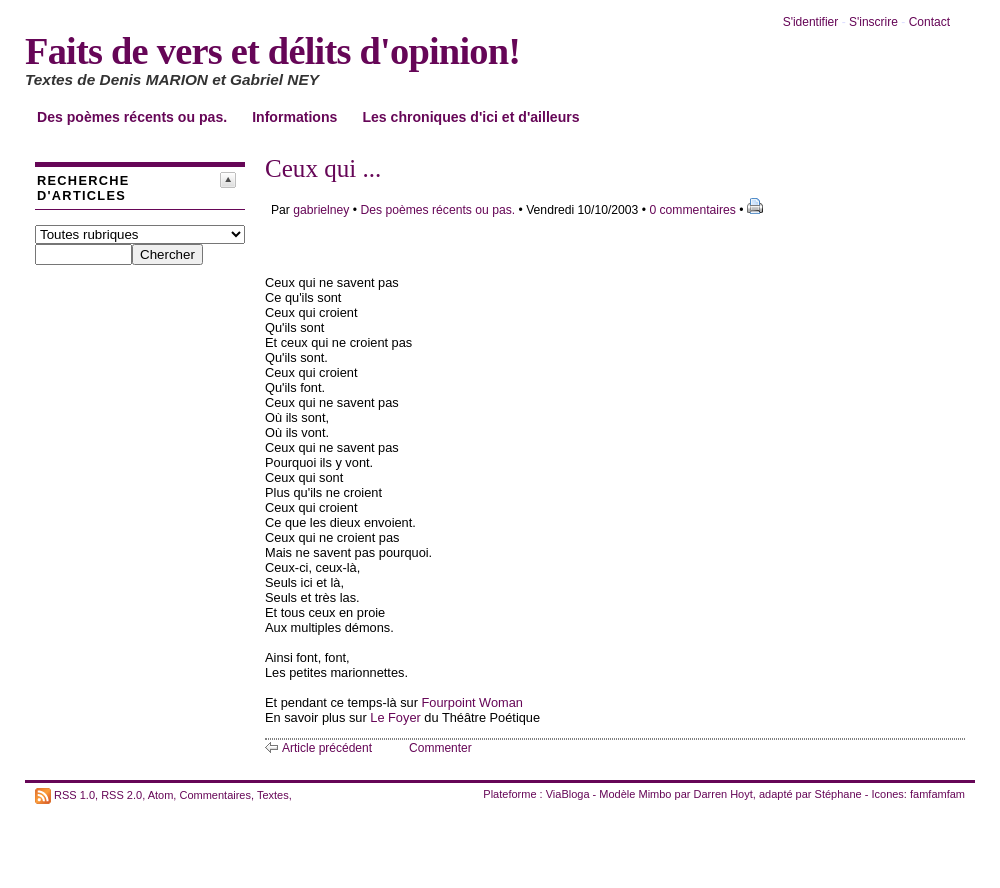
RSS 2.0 (121, 794)
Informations (294, 117)
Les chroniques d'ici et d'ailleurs (470, 117)
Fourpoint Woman (472, 702)
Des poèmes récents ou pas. (132, 117)
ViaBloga (568, 794)
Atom (161, 794)
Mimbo (654, 794)
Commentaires (215, 794)
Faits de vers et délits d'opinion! (272, 51)
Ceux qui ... (323, 168)
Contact (929, 22)
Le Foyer (395, 717)
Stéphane (838, 794)
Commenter (440, 748)
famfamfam (937, 794)
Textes (273, 794)
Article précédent (327, 748)
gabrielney (321, 210)
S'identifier (811, 22)
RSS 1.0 (74, 794)
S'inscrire (873, 22)
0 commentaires (694, 210)
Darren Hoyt (723, 794)
